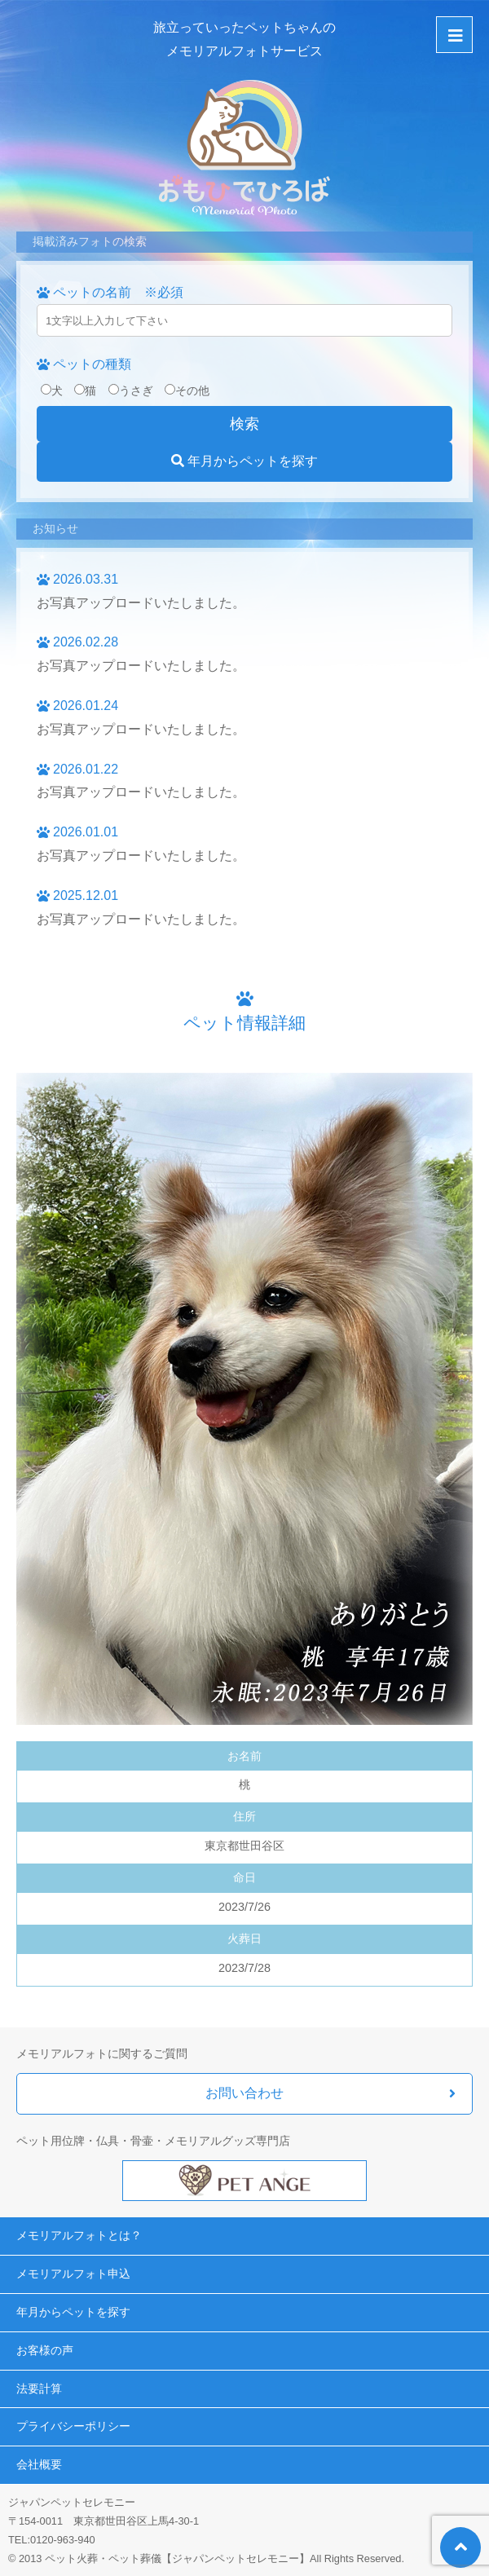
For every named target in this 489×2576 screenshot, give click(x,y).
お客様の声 (44, 2350)
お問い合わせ (244, 2093)
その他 (187, 390)
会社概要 (39, 2464)
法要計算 (39, 2388)
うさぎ (130, 390)
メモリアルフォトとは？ (79, 2235)
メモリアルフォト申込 (73, 2273)
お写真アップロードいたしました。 (141, 603)
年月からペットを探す (244, 461)
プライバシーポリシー (73, 2426)
